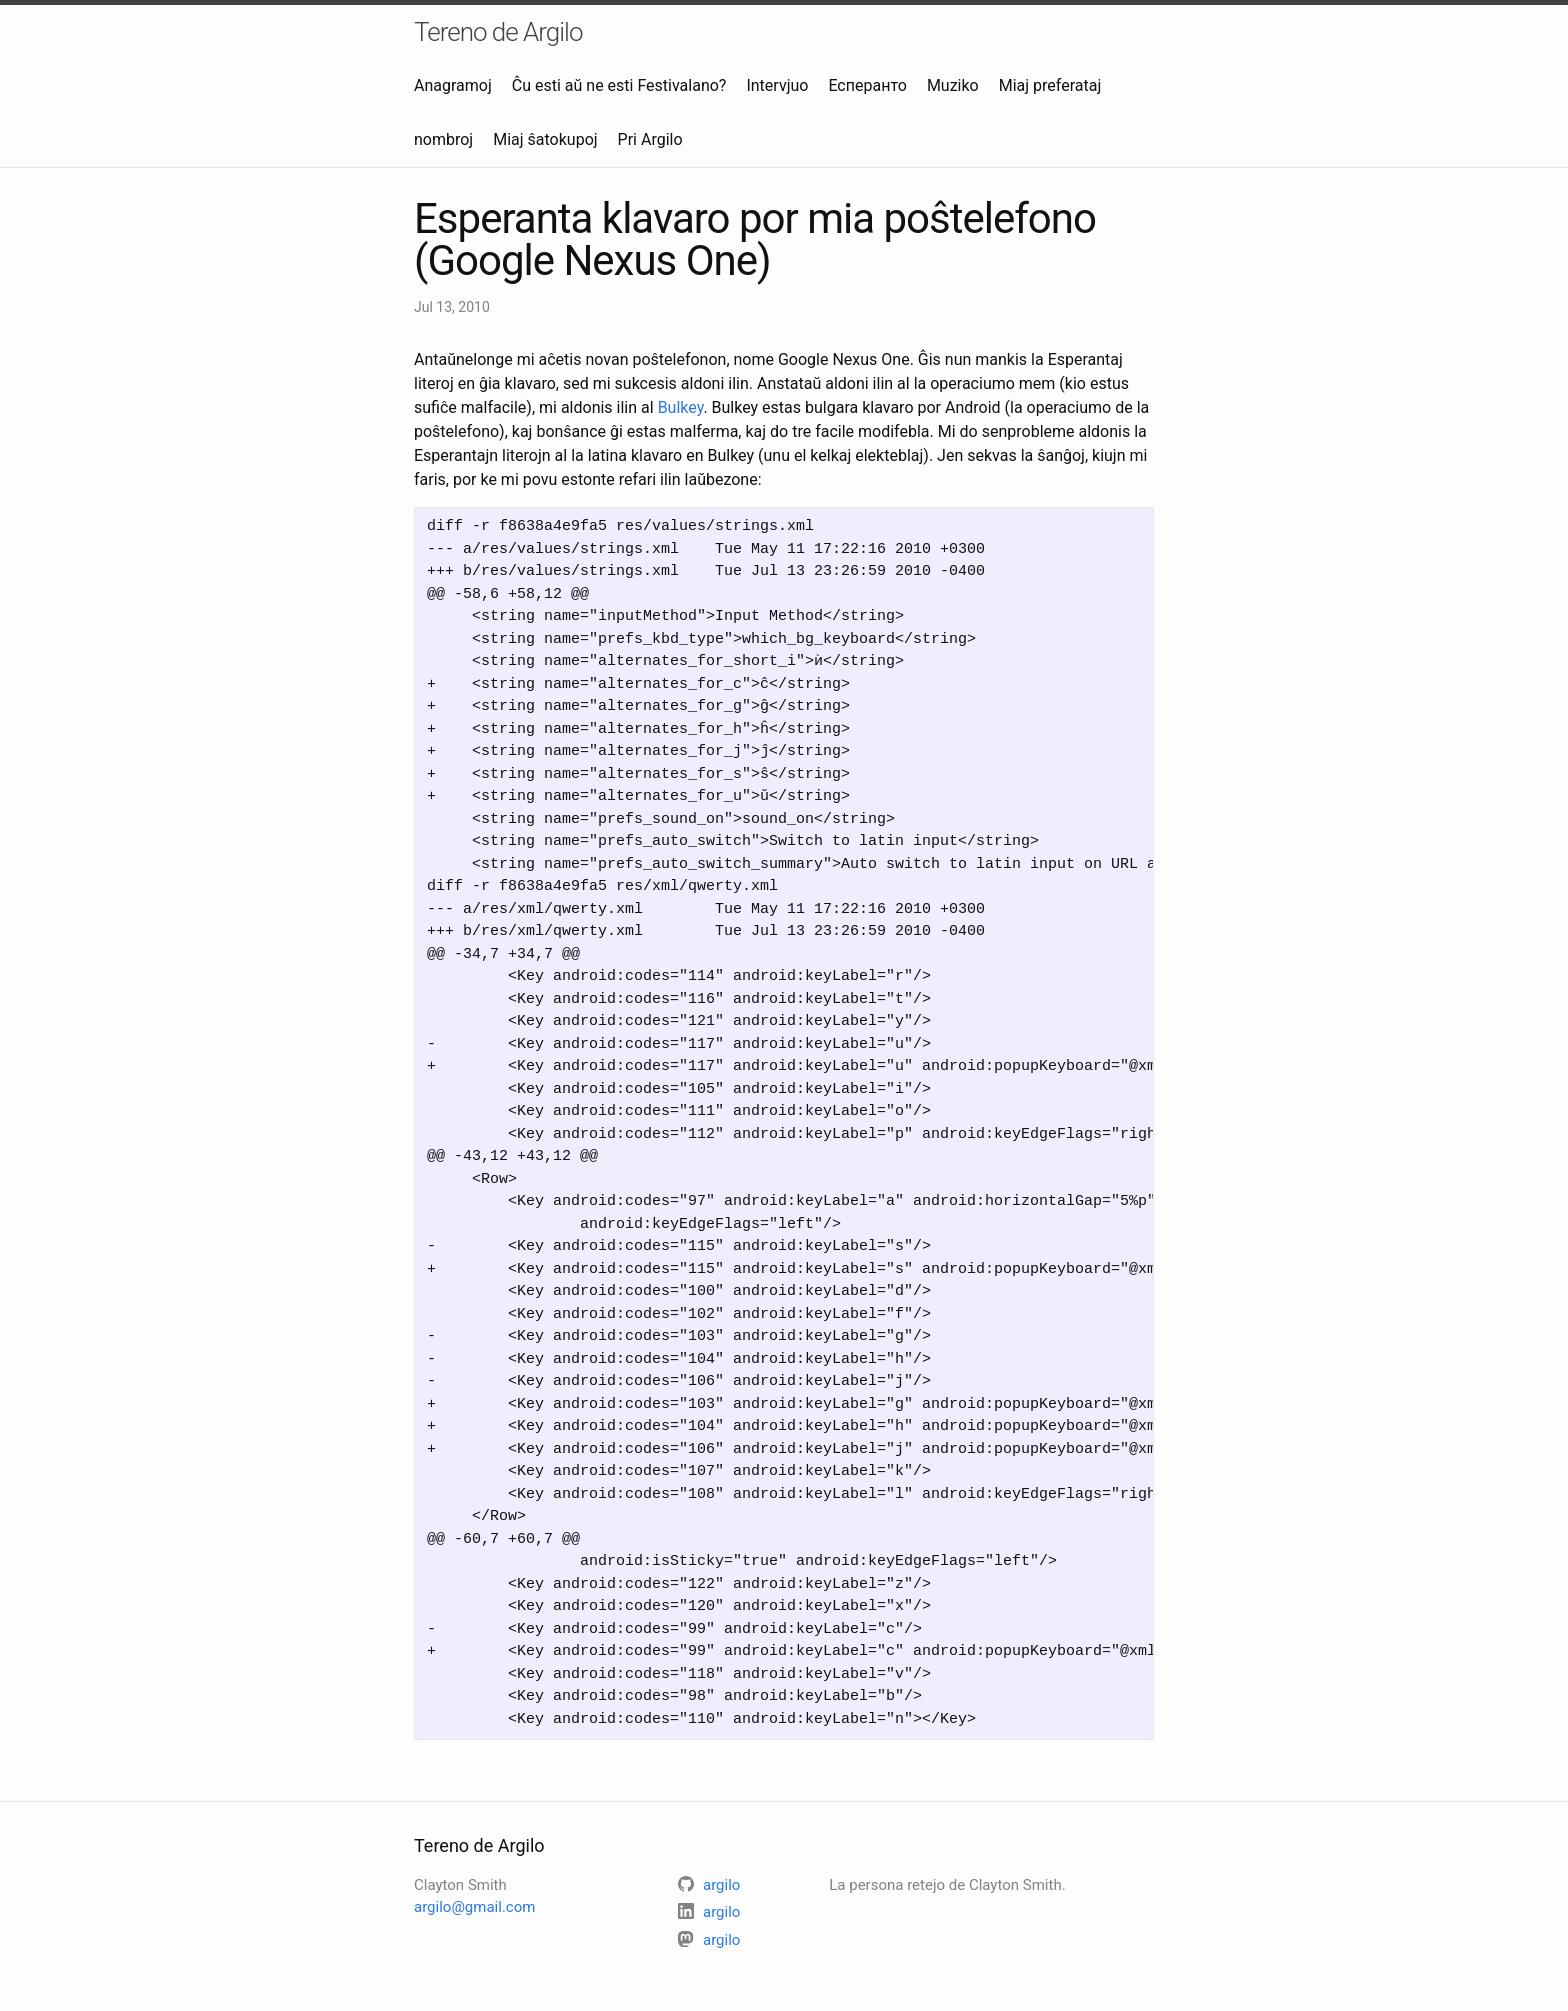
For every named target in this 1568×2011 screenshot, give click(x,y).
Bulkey (681, 407)
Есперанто (867, 85)
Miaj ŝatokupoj (545, 139)
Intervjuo (777, 85)
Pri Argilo (650, 139)
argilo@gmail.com (474, 1907)
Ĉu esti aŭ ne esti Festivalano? (619, 85)
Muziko (953, 85)
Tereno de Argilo (498, 32)
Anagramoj (453, 85)
